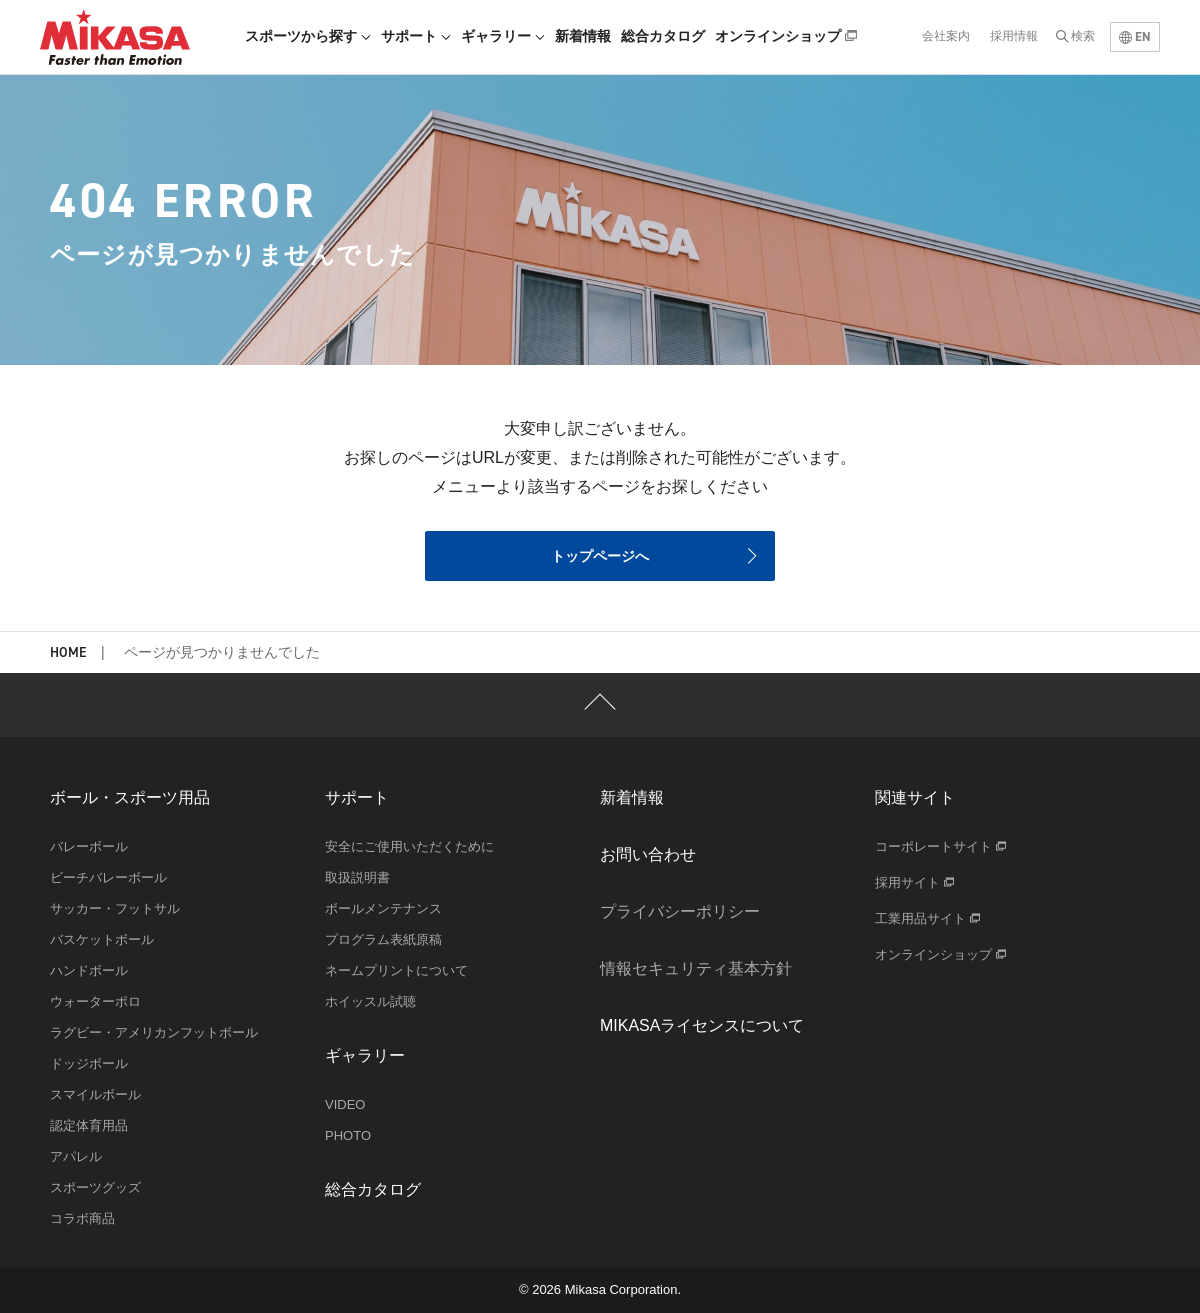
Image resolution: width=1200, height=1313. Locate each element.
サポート (416, 36)
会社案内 (946, 36)
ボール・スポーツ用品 (130, 797)
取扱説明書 (357, 877)
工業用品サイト (927, 918)
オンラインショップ (786, 36)
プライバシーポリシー (680, 911)
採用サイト (914, 882)
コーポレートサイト (940, 846)
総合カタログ (663, 36)
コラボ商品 (82, 1218)
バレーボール (89, 846)
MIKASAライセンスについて (702, 1025)
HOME (68, 653)
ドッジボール (89, 1063)
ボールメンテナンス (383, 908)
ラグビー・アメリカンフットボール (154, 1032)
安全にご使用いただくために (409, 846)
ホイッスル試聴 (370, 1001)
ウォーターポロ (95, 1001)
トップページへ (600, 556)
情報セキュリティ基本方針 (696, 968)
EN (1135, 36)
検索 (1083, 36)
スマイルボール (95, 1094)
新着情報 (583, 36)
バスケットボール (102, 939)
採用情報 (1014, 36)
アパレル (76, 1156)
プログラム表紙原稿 (383, 939)
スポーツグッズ (95, 1187)
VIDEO (345, 1104)
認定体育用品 (89, 1125)
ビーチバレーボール (108, 877)
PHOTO (348, 1135)
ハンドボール (89, 970)
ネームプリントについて (396, 970)
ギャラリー (503, 36)
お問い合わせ (648, 854)
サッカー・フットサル (115, 908)
